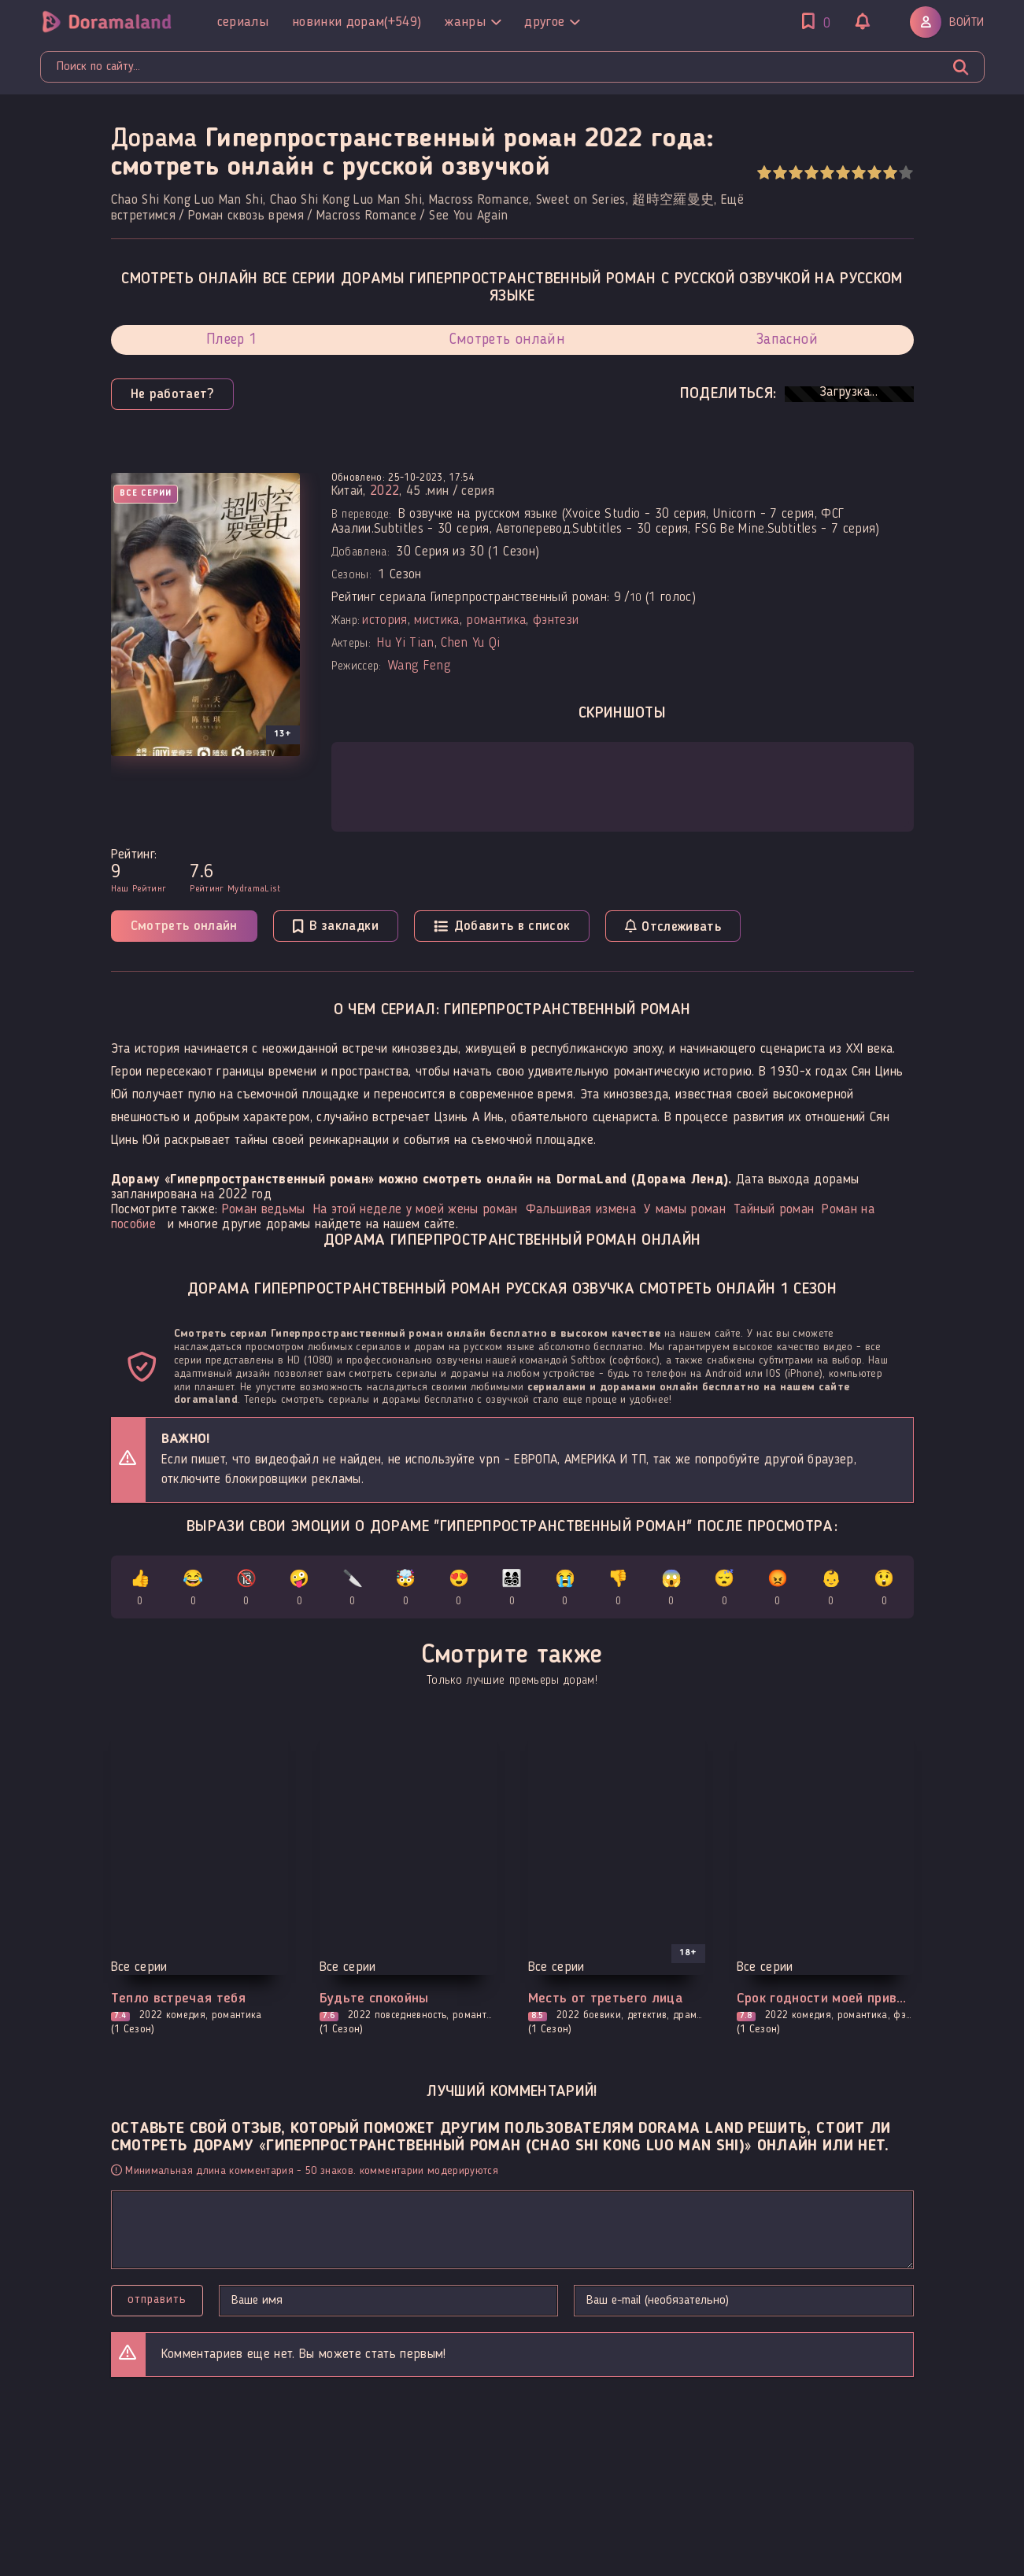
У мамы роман (685, 1209)
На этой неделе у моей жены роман (415, 1209)
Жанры (473, 22)
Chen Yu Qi (470, 643)
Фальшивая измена (581, 1209)
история (384, 620)
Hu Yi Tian (405, 643)
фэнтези (556, 620)
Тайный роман (774, 1209)
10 (905, 172)
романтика (496, 620)
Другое (551, 22)
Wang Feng (419, 666)
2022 (384, 491)
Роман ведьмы (263, 1209)
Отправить (157, 2300)
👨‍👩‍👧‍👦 (512, 1590)
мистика (436, 620)
